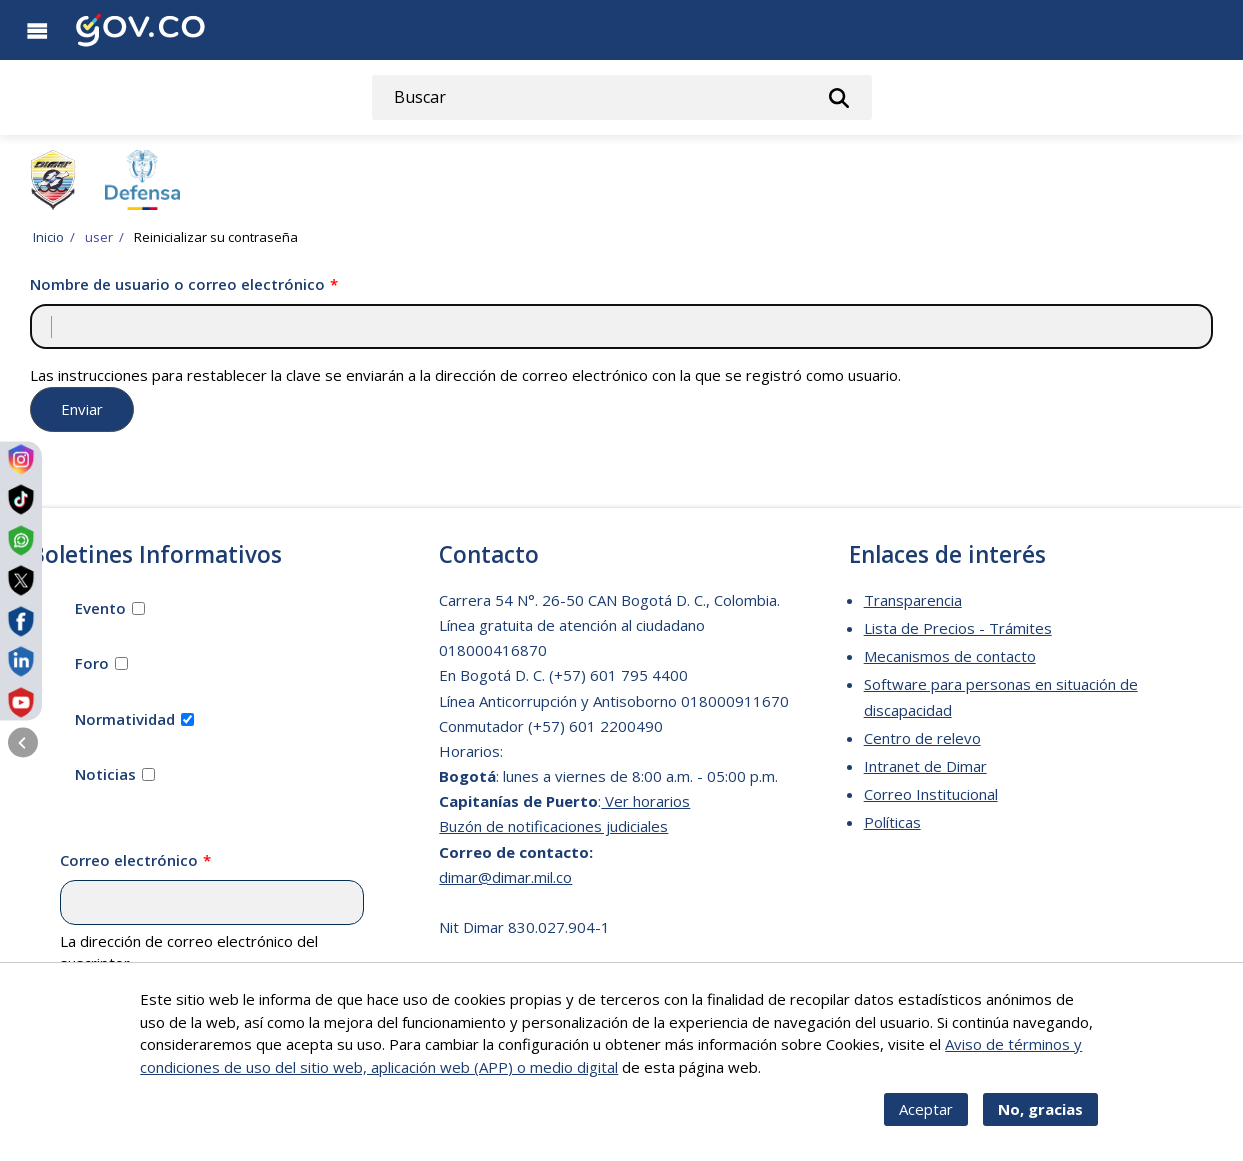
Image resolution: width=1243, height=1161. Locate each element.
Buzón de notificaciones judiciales (553, 826)
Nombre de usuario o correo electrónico (177, 284)
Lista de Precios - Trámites (958, 628)
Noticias (105, 774)
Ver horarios (645, 801)
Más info (794, 1079)
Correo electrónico (129, 860)
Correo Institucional (931, 794)
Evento (100, 608)
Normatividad (125, 719)
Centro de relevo (922, 738)
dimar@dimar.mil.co (505, 877)
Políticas (892, 822)
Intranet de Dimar (925, 766)
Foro (92, 663)
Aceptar (926, 1122)
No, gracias (1040, 1122)
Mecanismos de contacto (950, 656)
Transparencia (913, 600)
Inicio (48, 237)
